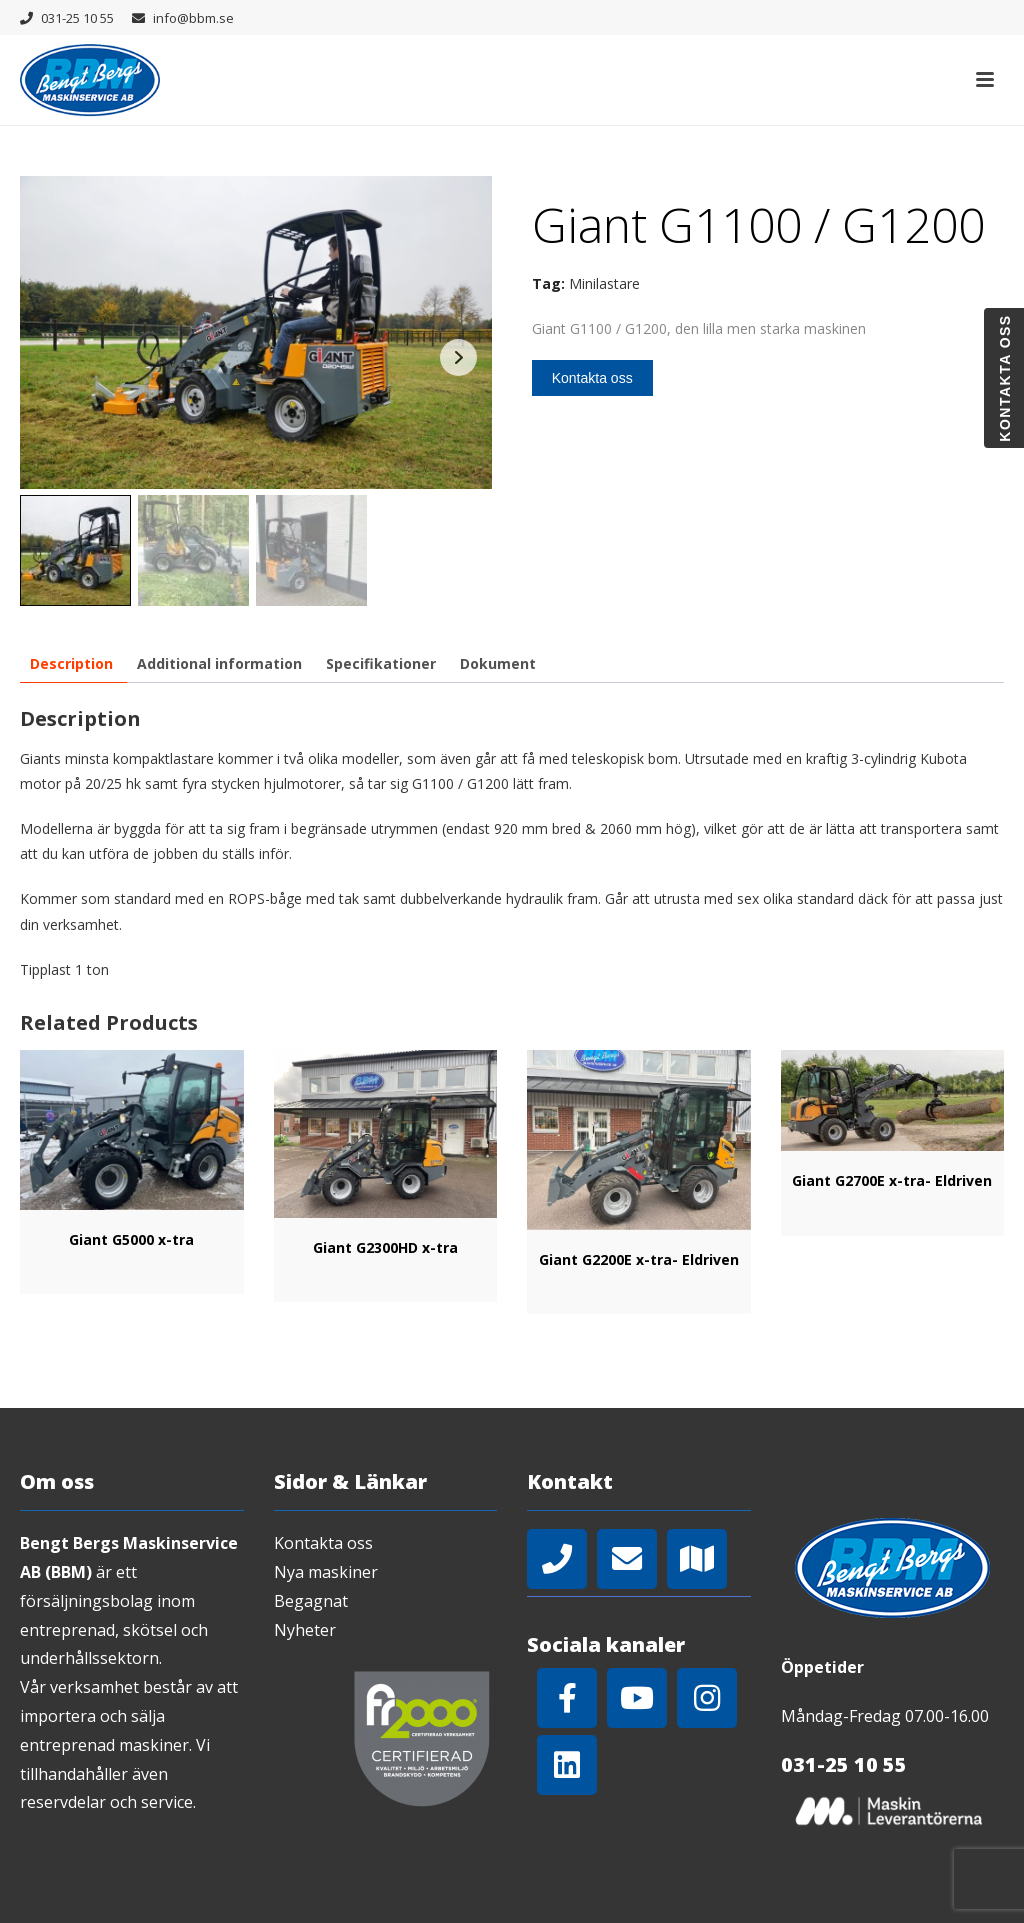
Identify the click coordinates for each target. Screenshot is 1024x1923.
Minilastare (604, 283)
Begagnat (311, 1601)
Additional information (219, 663)
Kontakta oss (592, 378)
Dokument (498, 663)
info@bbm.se (193, 18)
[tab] (71, 663)
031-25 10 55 (77, 18)
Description (71, 663)
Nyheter (305, 1630)
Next (458, 357)
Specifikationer (381, 663)
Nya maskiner (326, 1572)
